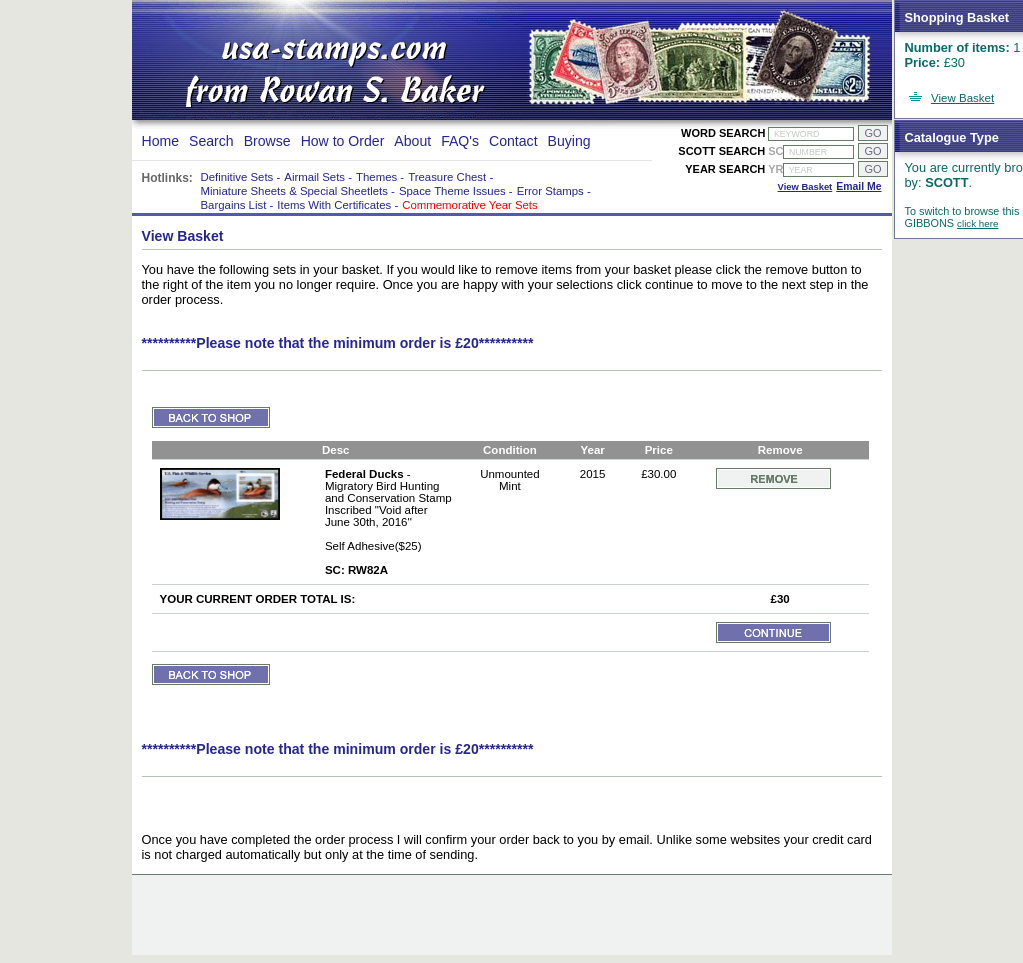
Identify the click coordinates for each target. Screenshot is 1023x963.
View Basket (962, 98)
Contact (513, 141)
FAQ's (460, 141)
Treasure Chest (447, 177)
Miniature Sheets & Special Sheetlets (294, 191)
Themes (376, 177)
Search (211, 141)
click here (977, 223)
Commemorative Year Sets (469, 205)
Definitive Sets (237, 177)
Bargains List (234, 205)
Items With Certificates (334, 205)
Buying (569, 141)
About (412, 141)
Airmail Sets (314, 177)
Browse (267, 141)
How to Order (343, 141)
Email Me (858, 186)
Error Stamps (550, 191)
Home (161, 141)
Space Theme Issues (452, 191)
